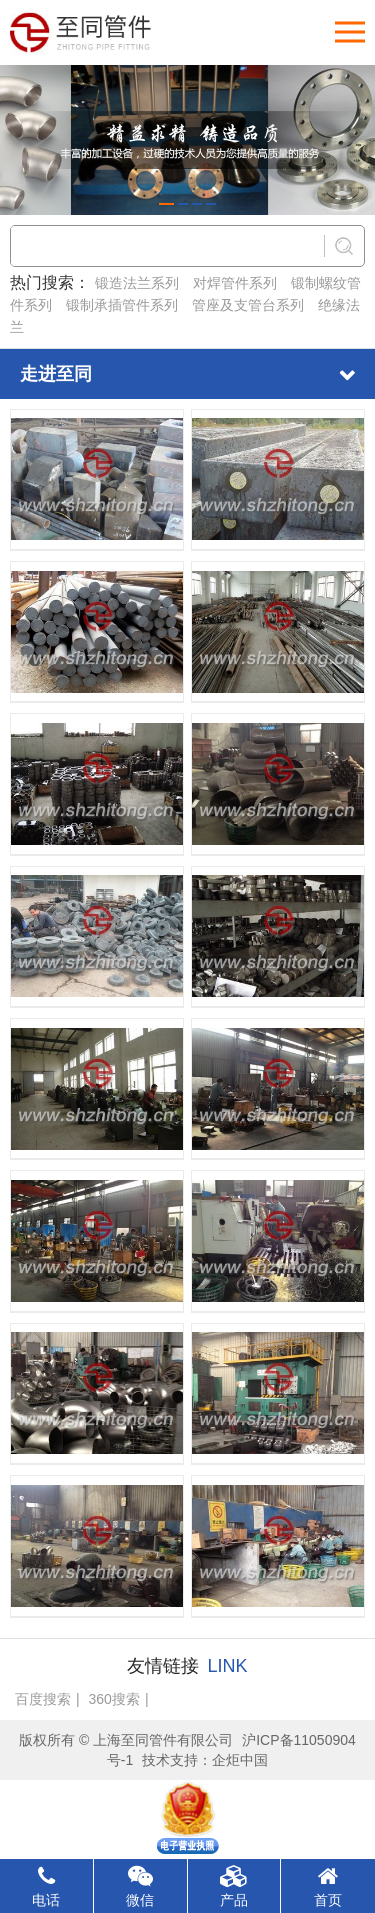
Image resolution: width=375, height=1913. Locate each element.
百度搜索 (43, 1699)
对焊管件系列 (235, 283)
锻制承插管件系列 (122, 305)
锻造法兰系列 (137, 283)
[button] (166, 204)
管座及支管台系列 (248, 305)
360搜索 (114, 1699)
